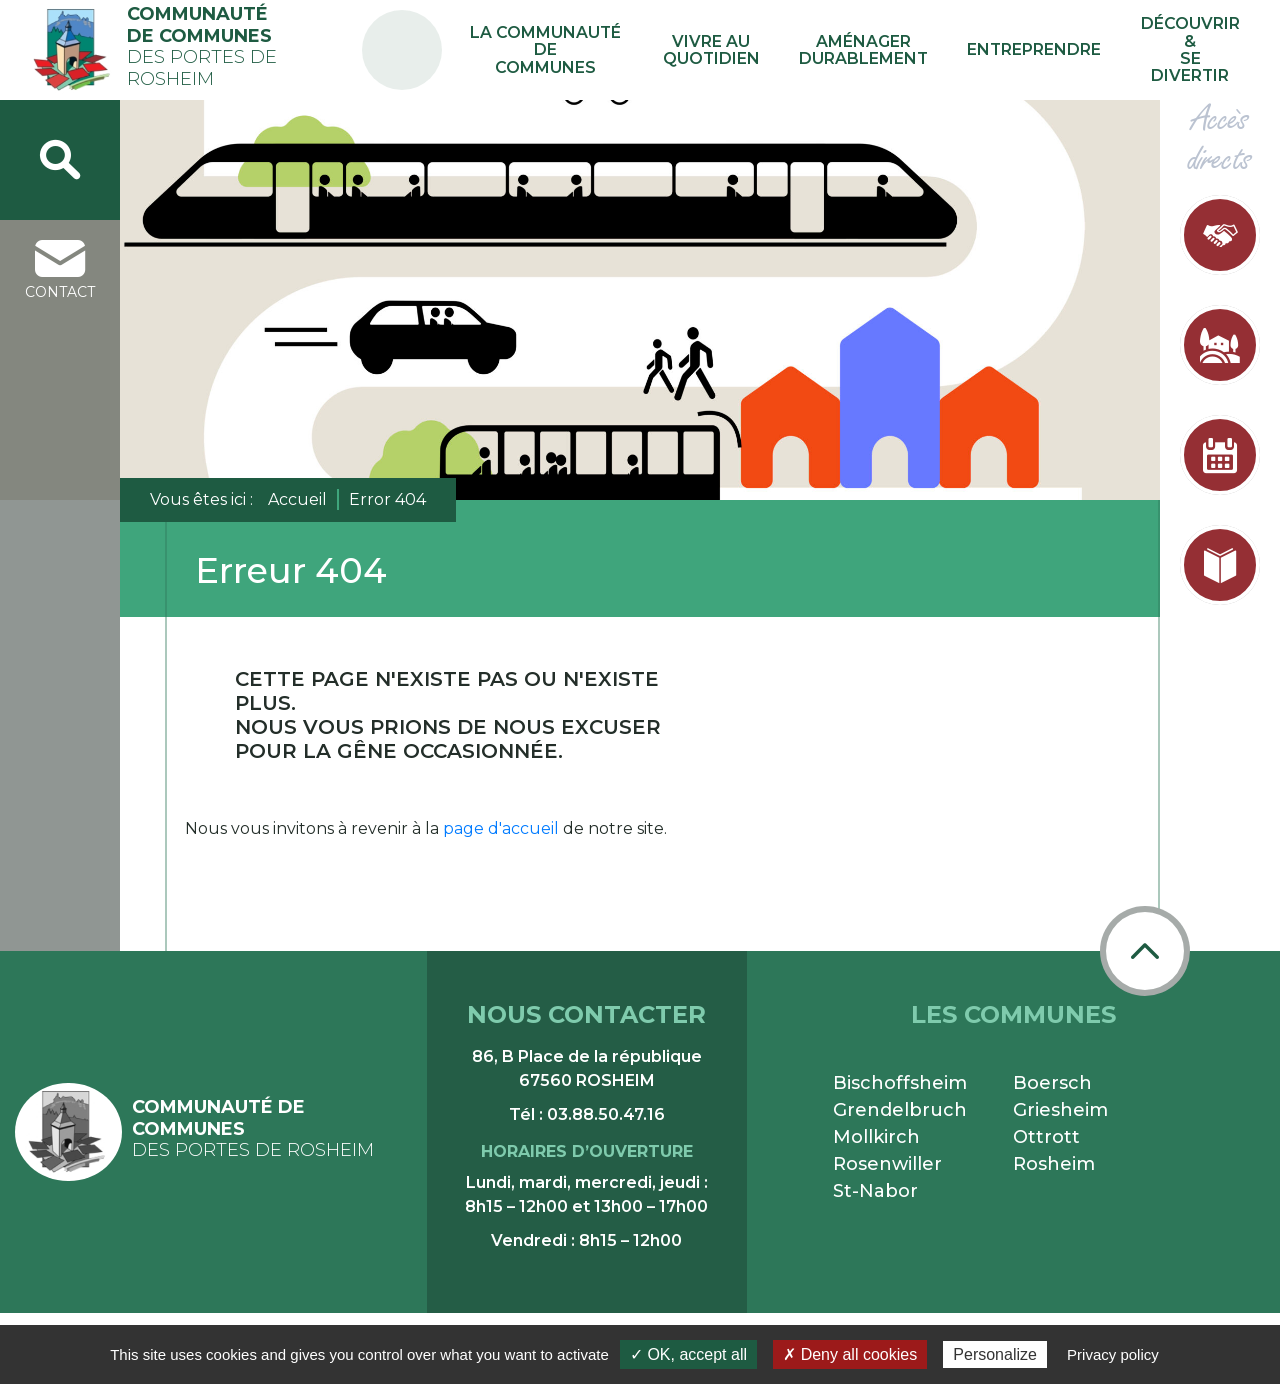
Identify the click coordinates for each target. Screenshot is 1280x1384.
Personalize (995, 1354)
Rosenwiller (887, 1164)
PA (462, 32)
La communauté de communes (604, 50)
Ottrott (1046, 1137)
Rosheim (1054, 1164)
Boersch (1052, 1083)
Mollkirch (876, 1137)
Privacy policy (1113, 1354)
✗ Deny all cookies (850, 1354)
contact (60, 270)
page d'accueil (501, 828)
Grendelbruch (900, 1110)
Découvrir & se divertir (1191, 50)
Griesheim (1060, 1110)
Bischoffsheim (900, 1083)
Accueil (297, 499)
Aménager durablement (893, 50)
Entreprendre (1045, 49)
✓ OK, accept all (688, 1354)
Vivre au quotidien (760, 50)
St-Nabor (875, 1191)
